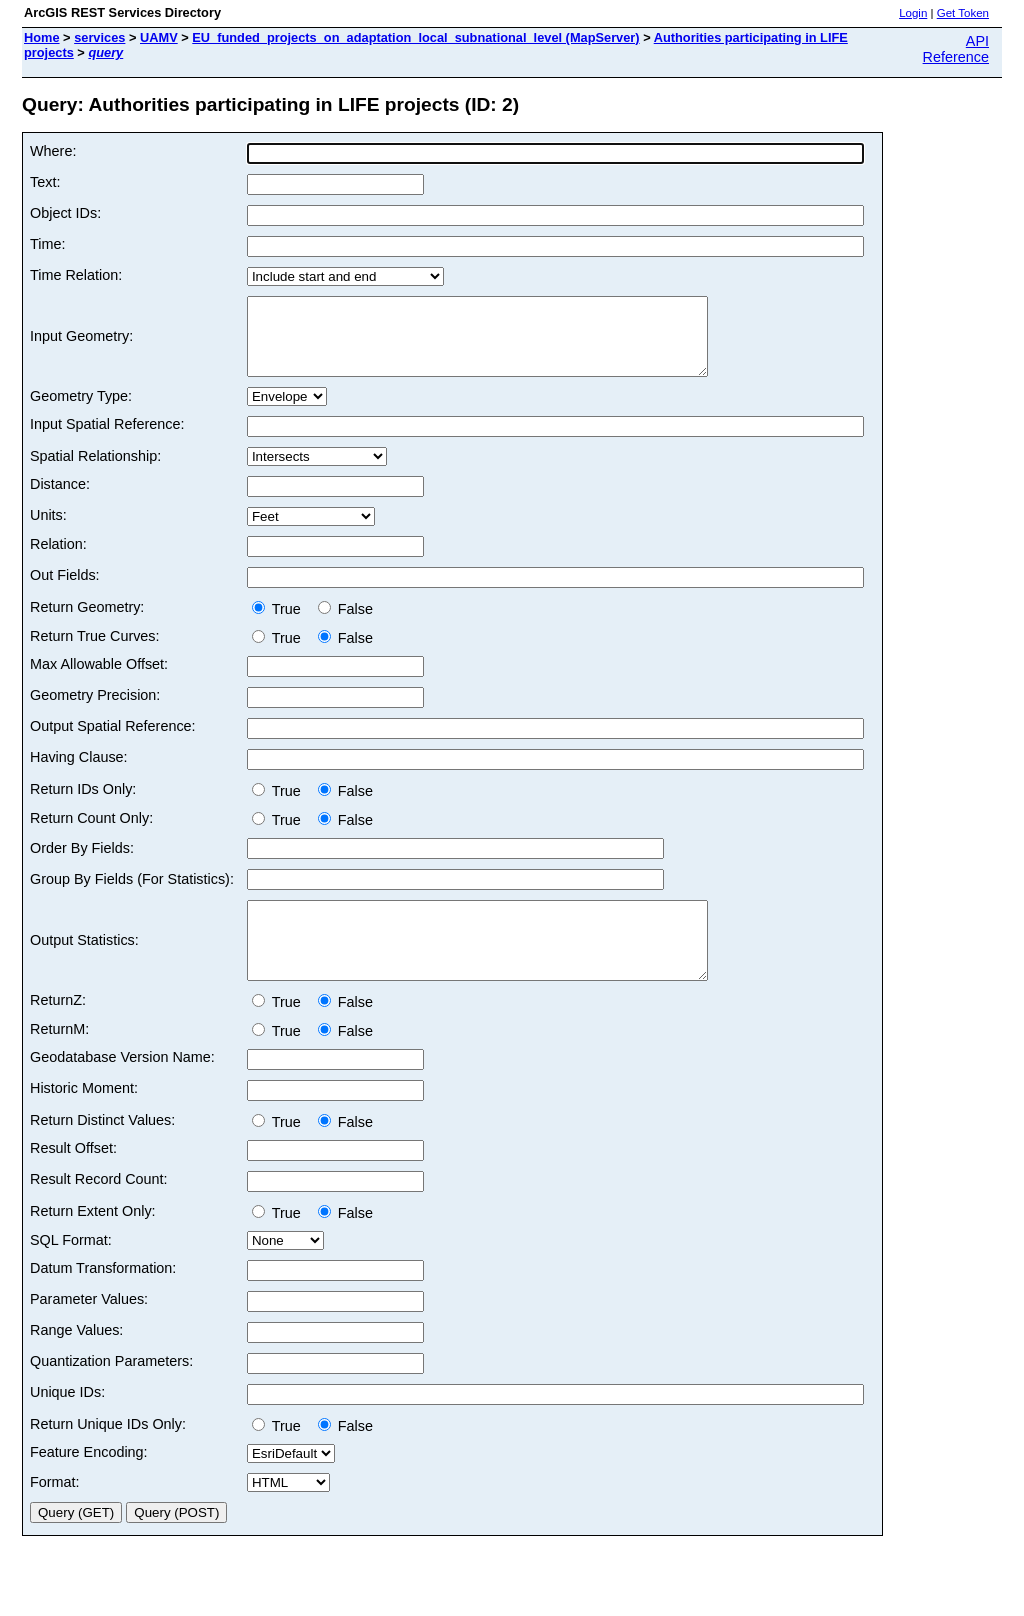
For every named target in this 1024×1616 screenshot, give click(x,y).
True (280, 624)
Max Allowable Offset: (99, 679)
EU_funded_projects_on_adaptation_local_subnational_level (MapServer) (415, 37)
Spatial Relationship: (95, 471)
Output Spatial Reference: (113, 741)
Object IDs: (65, 213)
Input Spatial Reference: (107, 439)
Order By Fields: (82, 863)
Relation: (58, 559)
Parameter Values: (89, 1329)
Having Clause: (79, 772)
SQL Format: (71, 1270)
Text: (45, 182)
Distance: (60, 499)
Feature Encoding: (89, 1482)
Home (42, 37)
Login (913, 13)
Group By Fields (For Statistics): (132, 894)
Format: (55, 1512)
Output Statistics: (84, 963)
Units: (48, 530)
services (99, 37)
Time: (47, 244)
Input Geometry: (81, 344)
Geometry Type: (81, 411)
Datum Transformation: (103, 1298)
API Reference (956, 49)
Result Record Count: (99, 1209)
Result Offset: (73, 1178)
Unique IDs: (67, 1422)
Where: (53, 151)
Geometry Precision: (95, 710)
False (345, 624)
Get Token (963, 13)
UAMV (159, 37)
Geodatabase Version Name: (122, 1087)
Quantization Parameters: (111, 1391)
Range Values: (76, 1360)
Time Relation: (76, 275)
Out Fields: (65, 590)
